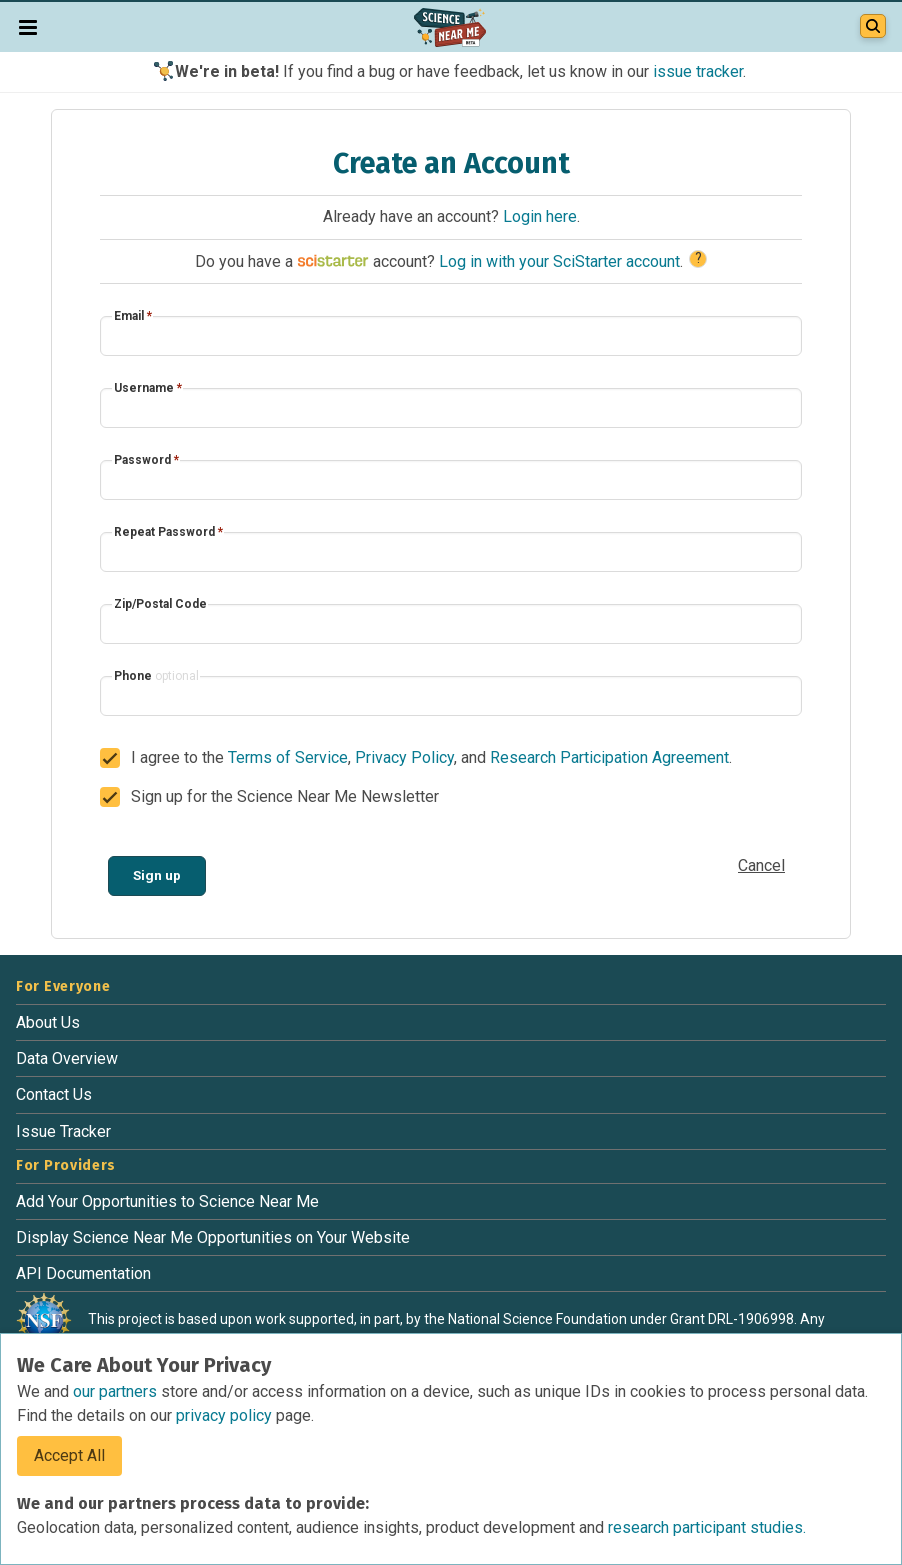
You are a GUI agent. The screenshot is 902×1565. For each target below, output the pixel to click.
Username (148, 388)
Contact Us (54, 1094)
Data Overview (67, 1058)
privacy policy (226, 1415)
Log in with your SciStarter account (559, 261)
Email (133, 316)
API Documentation (83, 1273)
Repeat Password (168, 532)
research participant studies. (707, 1527)
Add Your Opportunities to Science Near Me (167, 1201)
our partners (117, 1391)
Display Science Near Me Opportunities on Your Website (213, 1237)
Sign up (157, 875)
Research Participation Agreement (609, 757)
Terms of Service (288, 757)
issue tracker (698, 71)
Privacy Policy (404, 757)
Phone (156, 676)
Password (146, 460)
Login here (540, 216)
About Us (48, 1022)
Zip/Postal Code (160, 604)
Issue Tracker (63, 1131)
